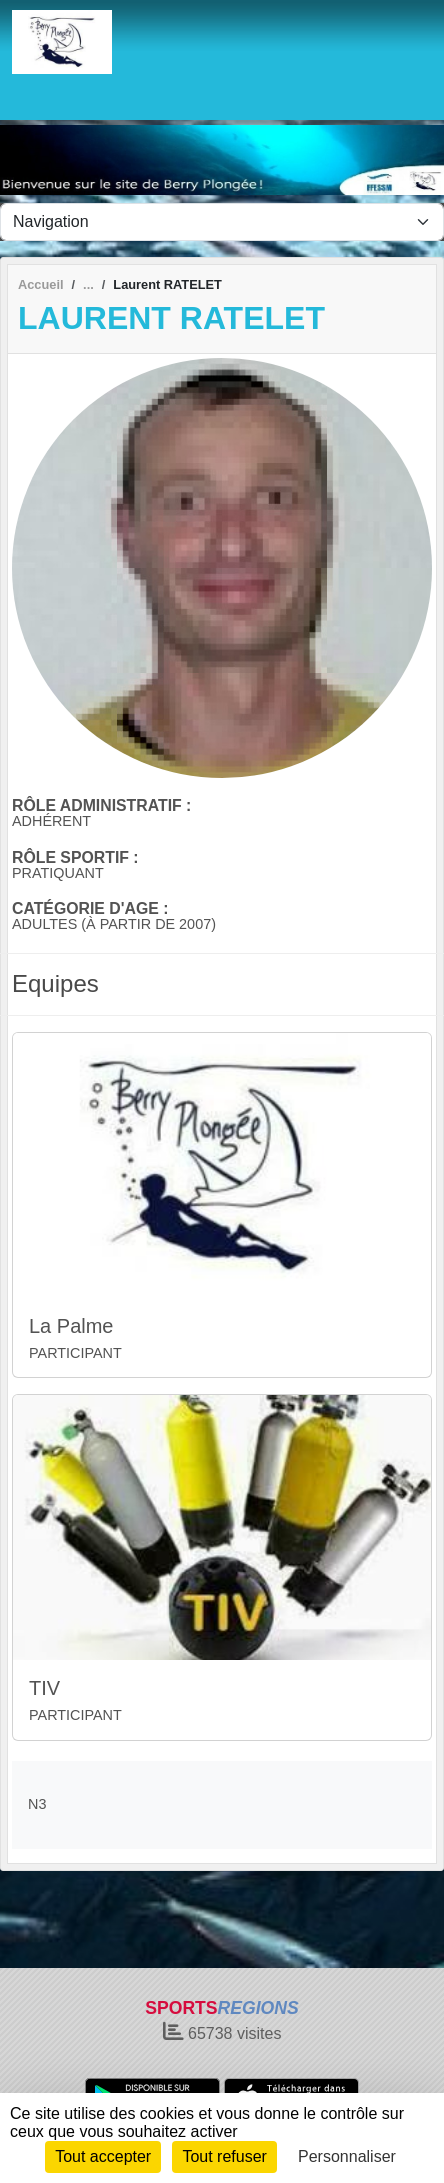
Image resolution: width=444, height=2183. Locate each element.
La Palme (71, 1326)
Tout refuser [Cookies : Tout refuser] (224, 2156)
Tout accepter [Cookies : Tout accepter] (103, 2156)
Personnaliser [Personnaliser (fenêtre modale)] (347, 2156)
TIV (44, 1688)
